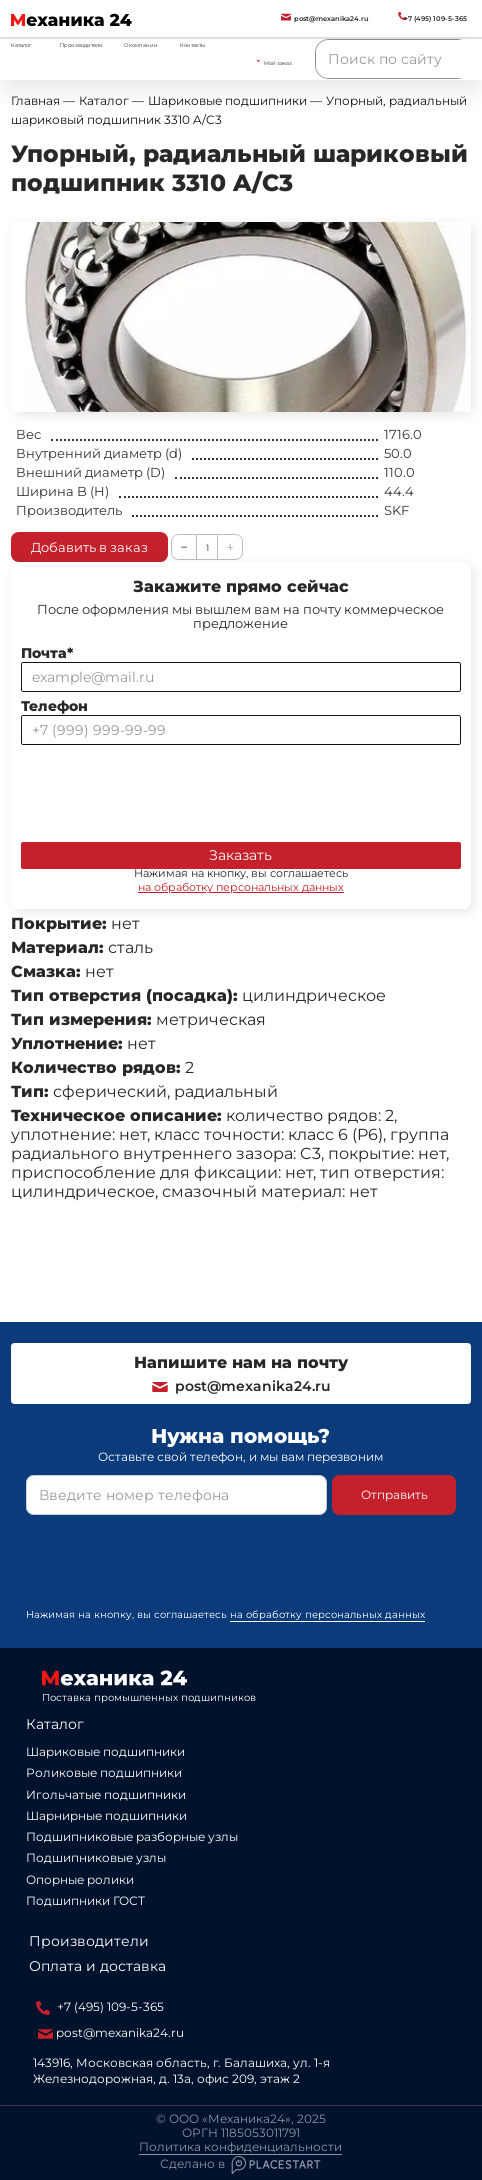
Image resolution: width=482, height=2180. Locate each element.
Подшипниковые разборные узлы (132, 1836)
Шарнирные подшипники (106, 1815)
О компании (141, 45)
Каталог (55, 1724)
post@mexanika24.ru (240, 1386)
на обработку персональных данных (241, 887)
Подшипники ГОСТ (85, 1900)
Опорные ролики (80, 1879)
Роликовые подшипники (104, 1772)
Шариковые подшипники (105, 1751)
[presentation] (173, 789)
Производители (81, 45)
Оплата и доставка (97, 1966)
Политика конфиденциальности (240, 2147)
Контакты (192, 45)
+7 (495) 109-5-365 (100, 2007)
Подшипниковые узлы (96, 1857)
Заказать (240, 855)
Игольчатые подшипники (106, 1794)
